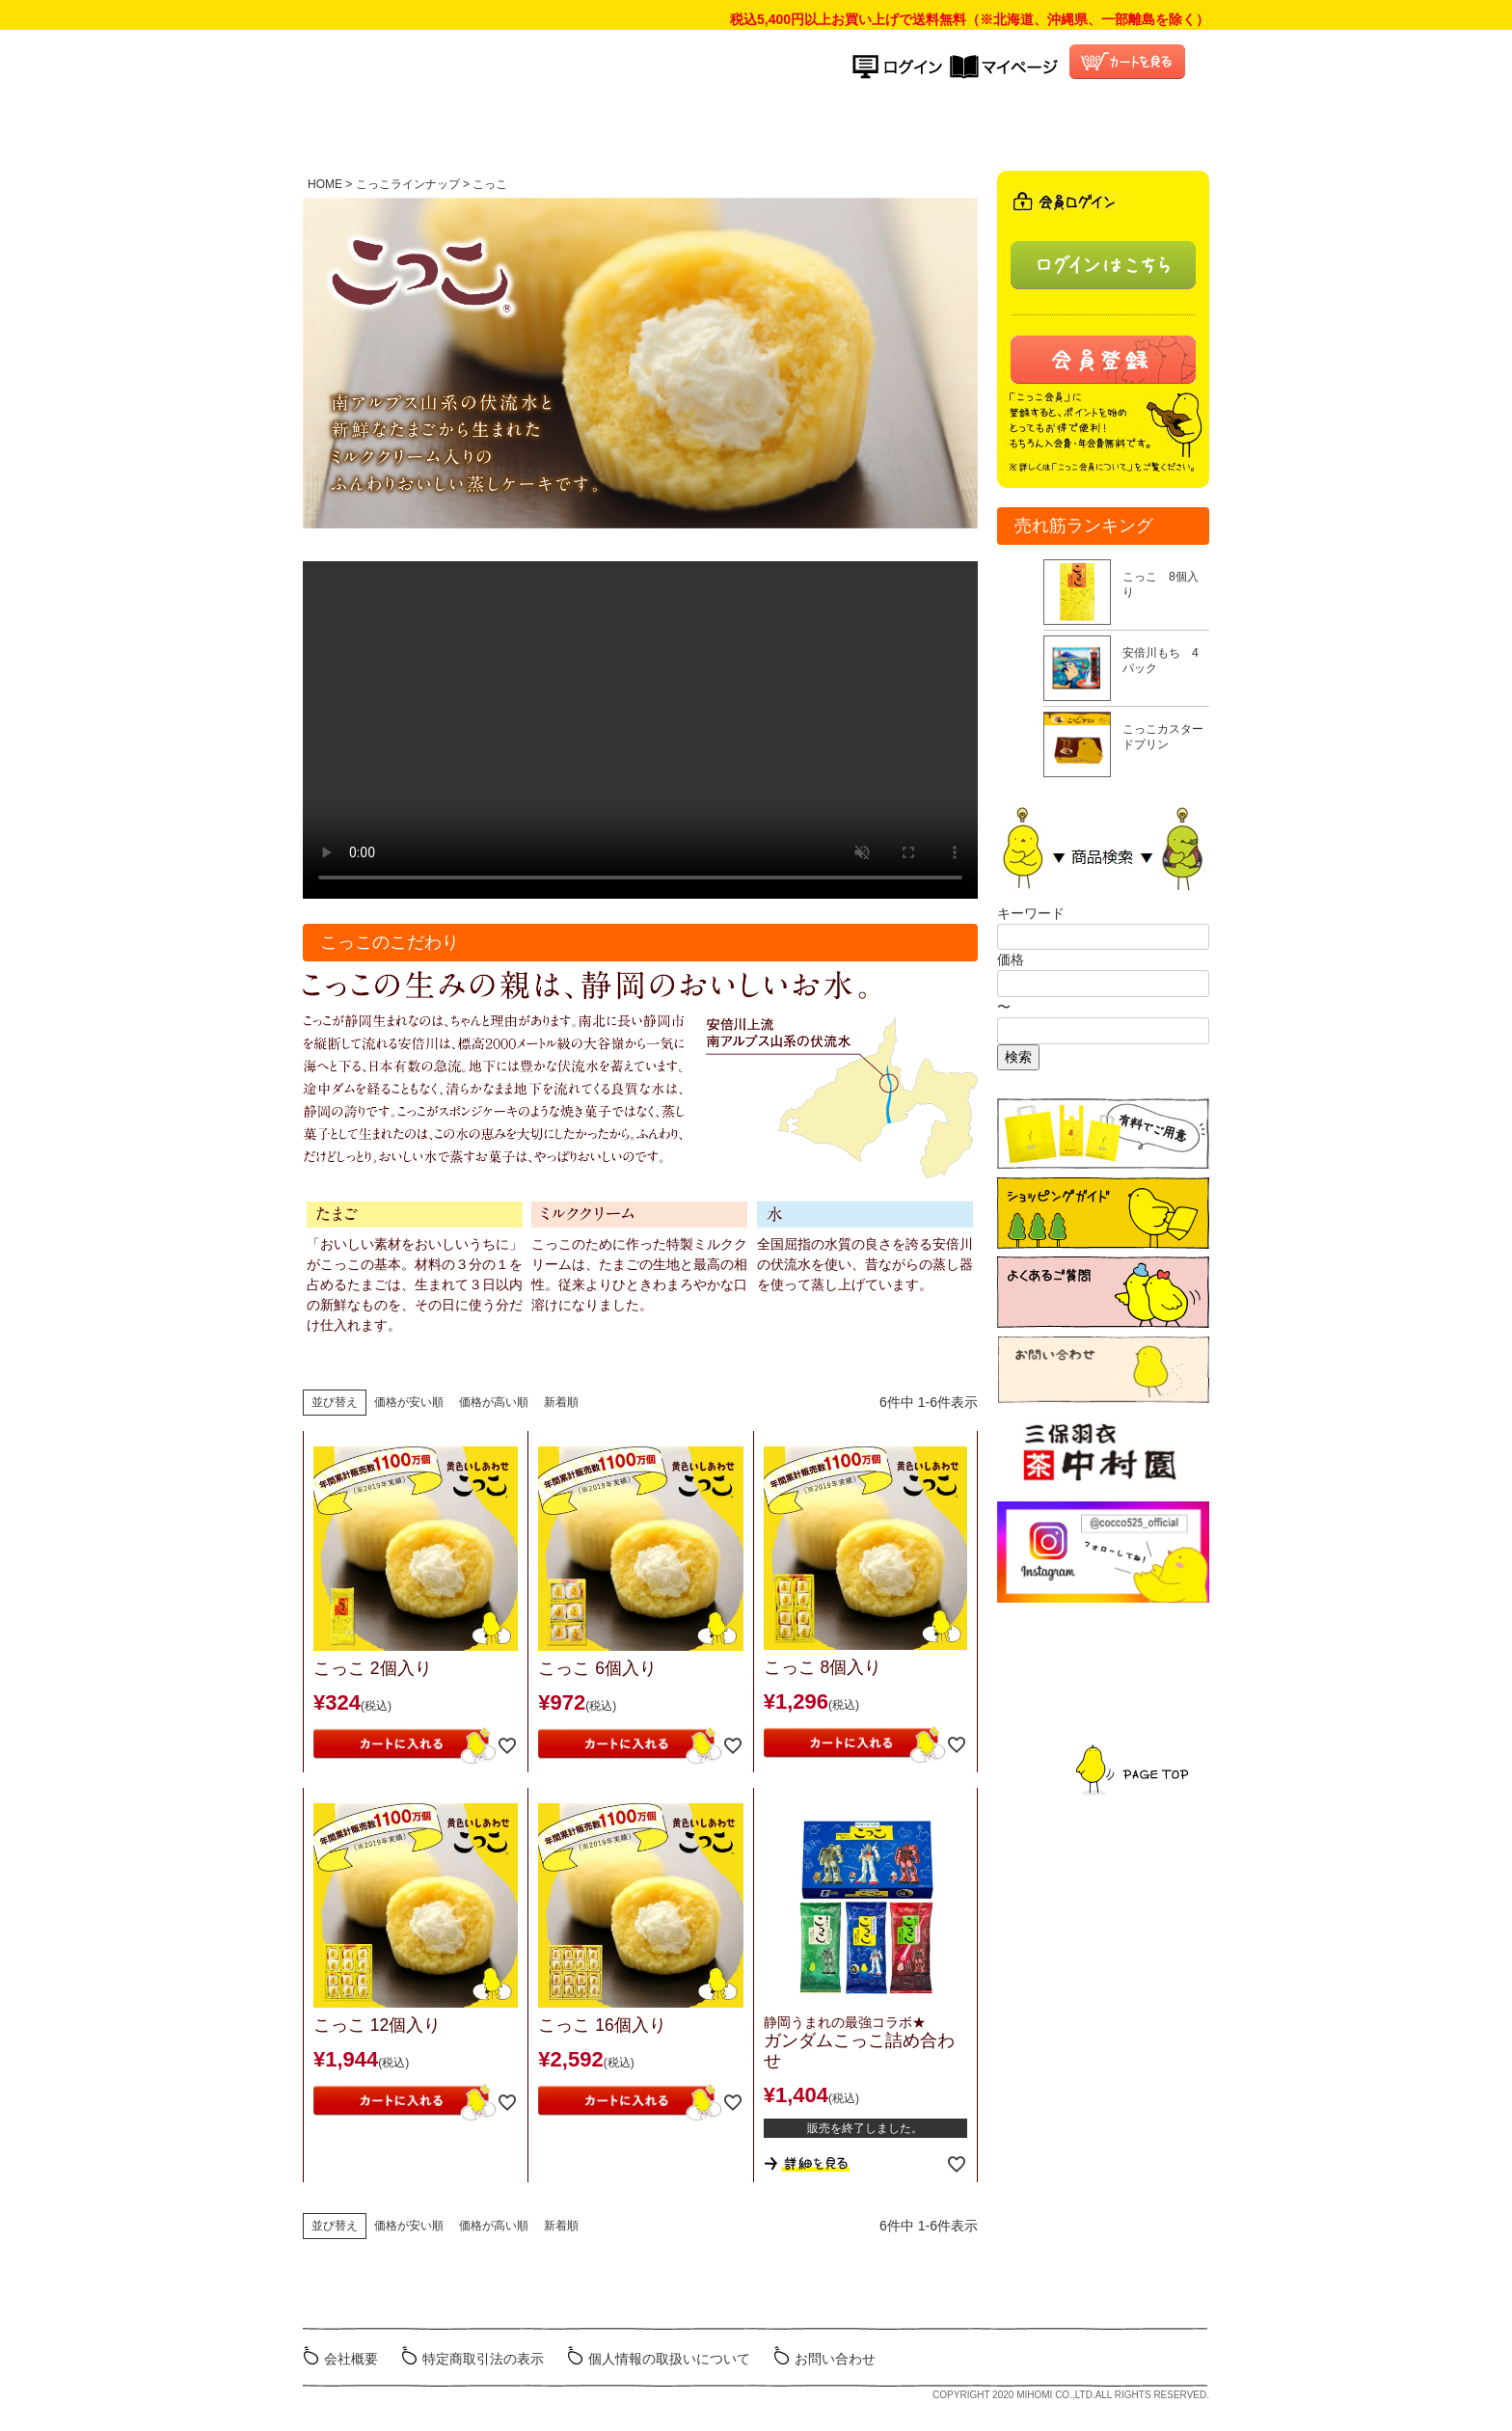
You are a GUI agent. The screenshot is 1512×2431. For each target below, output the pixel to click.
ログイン (901, 67)
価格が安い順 (409, 1402)
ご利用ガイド (822, 129)
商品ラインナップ (672, 129)
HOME (552, 129)
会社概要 (351, 2358)
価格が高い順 (493, 1402)
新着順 (561, 1402)
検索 (1018, 1057)
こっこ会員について (1101, 129)
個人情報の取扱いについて (669, 2358)
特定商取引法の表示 (483, 2358)
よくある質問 (962, 129)
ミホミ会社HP (1133, 2356)
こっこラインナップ (408, 184)
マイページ (1004, 67)
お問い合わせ (835, 2358)
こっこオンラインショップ (611, 73)
